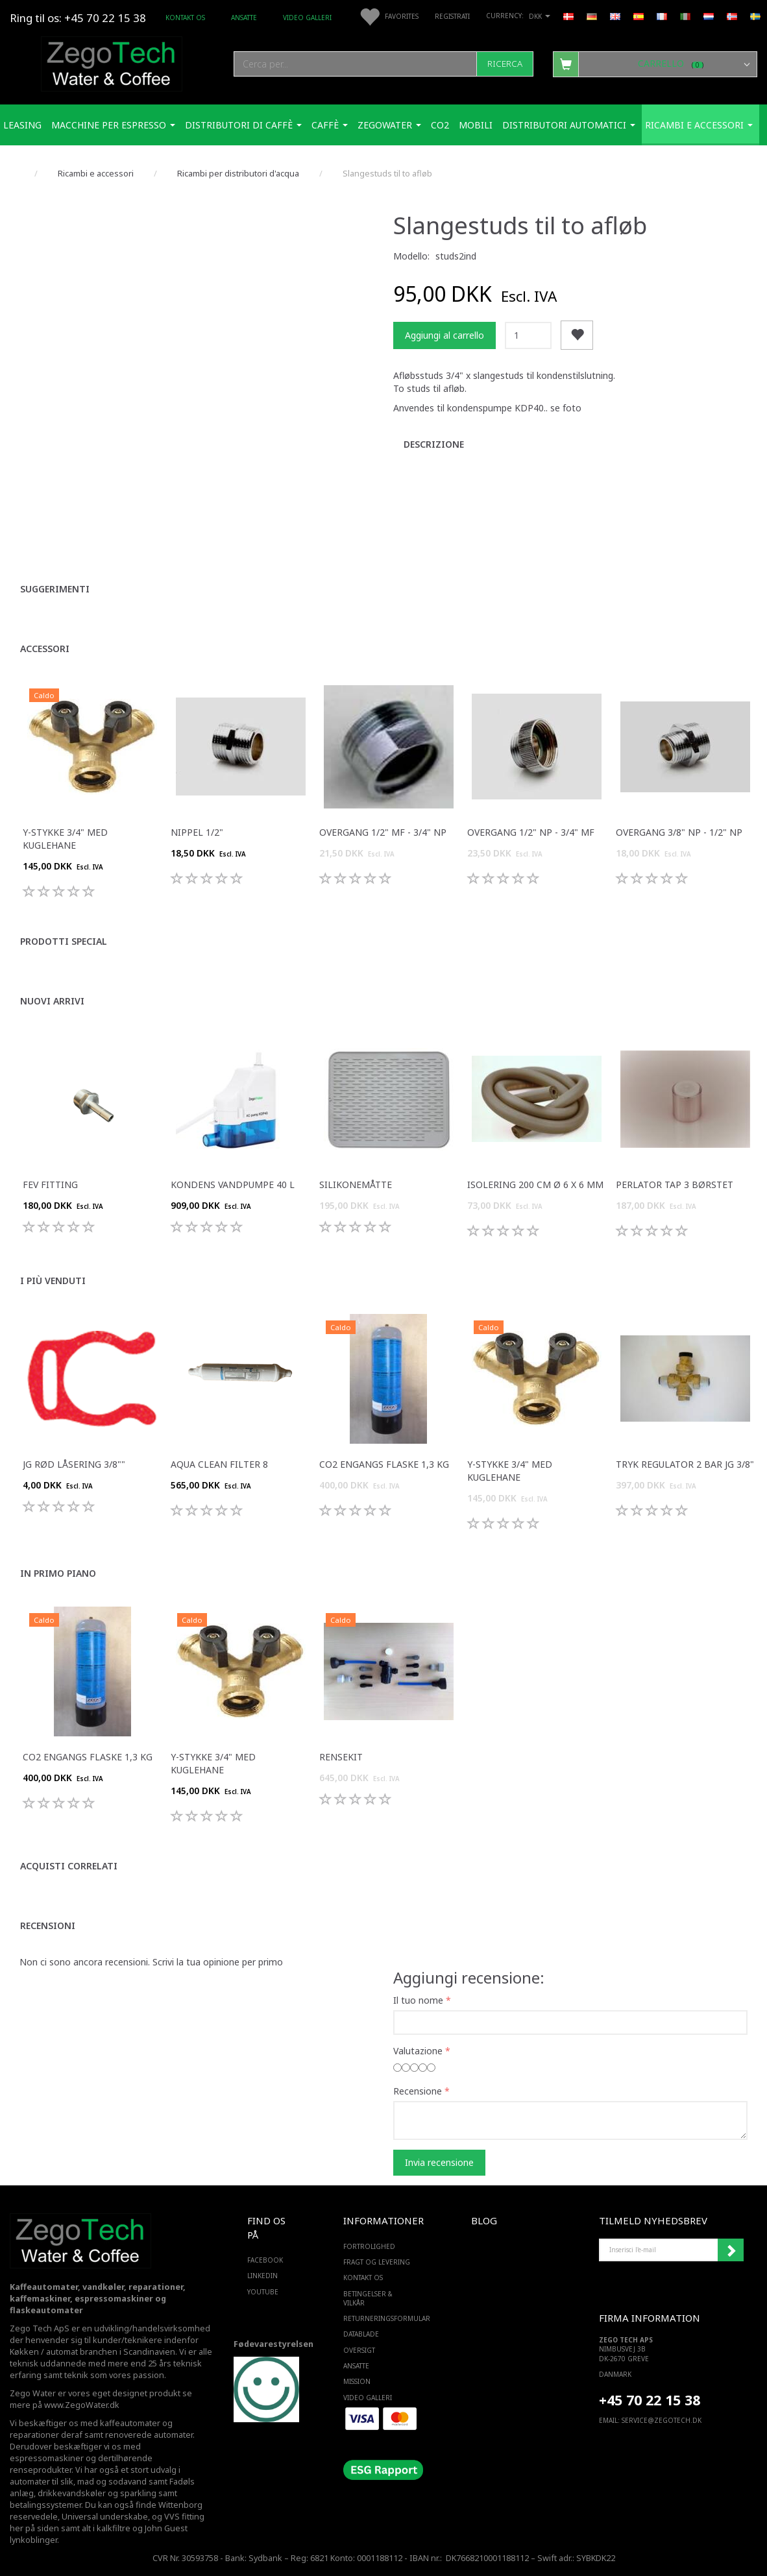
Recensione (417, 2091)
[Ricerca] (504, 64)
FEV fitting (50, 1184)
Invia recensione (439, 2162)
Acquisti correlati (68, 1866)
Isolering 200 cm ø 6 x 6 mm (535, 1184)
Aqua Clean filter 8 (219, 1464)
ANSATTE (244, 17)
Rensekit (341, 1757)
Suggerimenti (55, 589)
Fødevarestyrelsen (273, 2344)
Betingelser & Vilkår (368, 2298)
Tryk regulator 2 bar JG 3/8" (685, 1464)
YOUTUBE (262, 2291)
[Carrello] (655, 63)
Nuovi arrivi (52, 1001)
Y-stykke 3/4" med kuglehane (65, 838)
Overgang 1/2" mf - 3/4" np (382, 832)
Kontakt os (185, 17)
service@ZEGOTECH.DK (661, 2420)
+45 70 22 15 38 (649, 2399)
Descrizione (434, 444)
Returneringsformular (380, 2318)
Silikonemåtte (355, 1184)
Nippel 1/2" (197, 832)
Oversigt (359, 2350)
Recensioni (47, 1925)
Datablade (361, 2334)
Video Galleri (307, 17)
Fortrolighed (369, 2246)
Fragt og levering (376, 2261)
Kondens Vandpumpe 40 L (233, 1184)
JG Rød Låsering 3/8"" (74, 1464)
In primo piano (58, 1573)
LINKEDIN (262, 2275)
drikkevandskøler (72, 2493)
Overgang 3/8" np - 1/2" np (679, 832)
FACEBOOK (265, 2260)
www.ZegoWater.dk (81, 2405)
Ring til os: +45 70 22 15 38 (78, 17)
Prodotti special (63, 941)
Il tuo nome (418, 2000)
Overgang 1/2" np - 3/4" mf (530, 832)
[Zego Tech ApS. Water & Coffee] (111, 62)
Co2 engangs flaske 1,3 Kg (384, 1464)
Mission (357, 2381)
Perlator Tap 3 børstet (674, 1184)
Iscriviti (731, 2250)
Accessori (44, 648)
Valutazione (418, 2051)
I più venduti (53, 1280)
